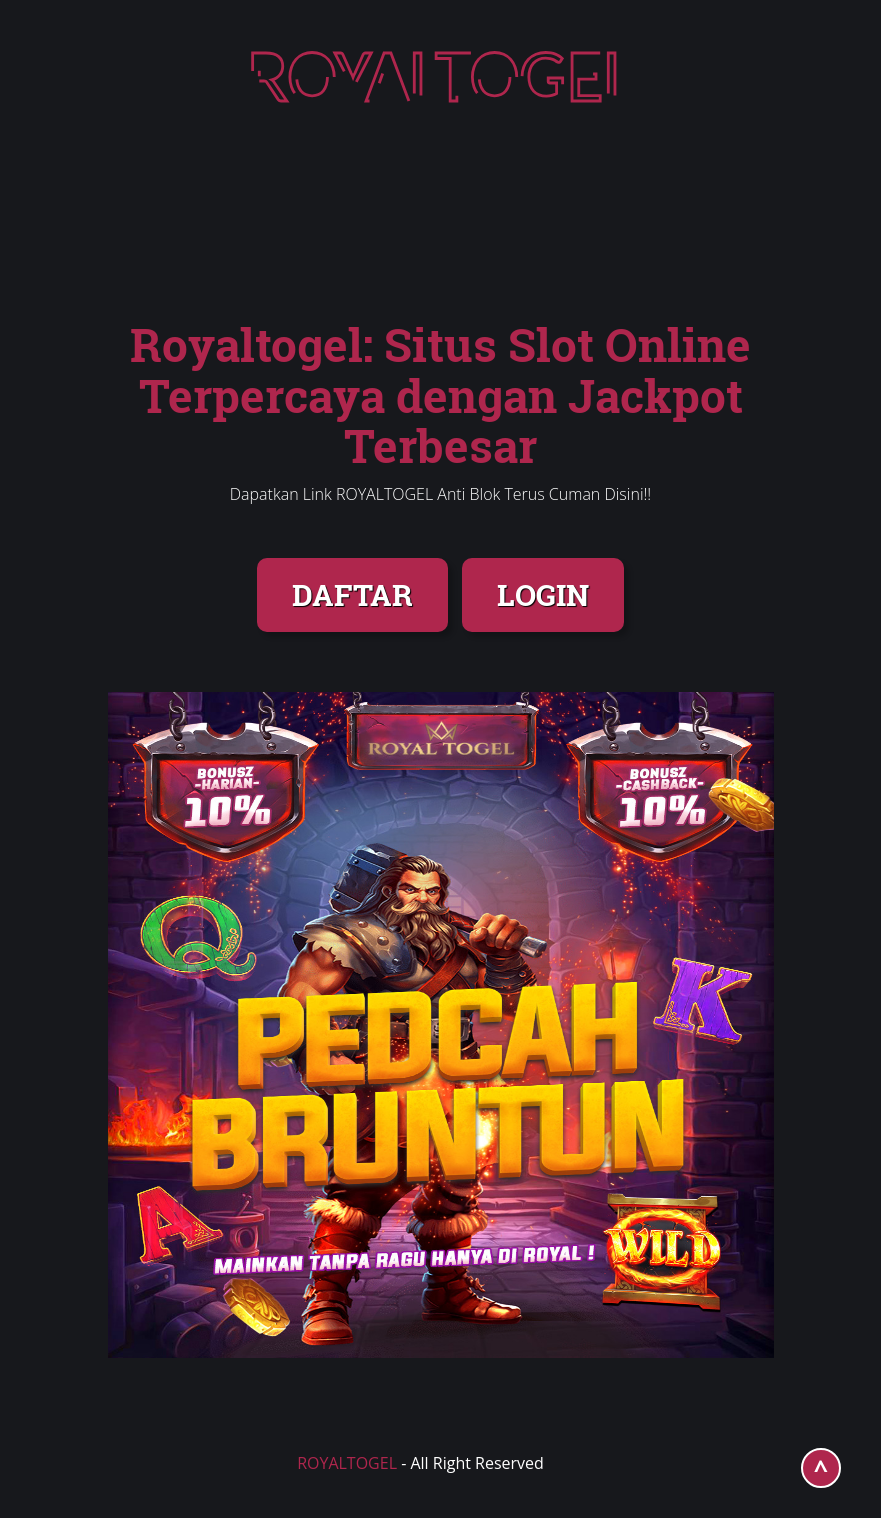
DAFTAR (352, 594)
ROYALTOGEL (347, 1463)
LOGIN (543, 594)
